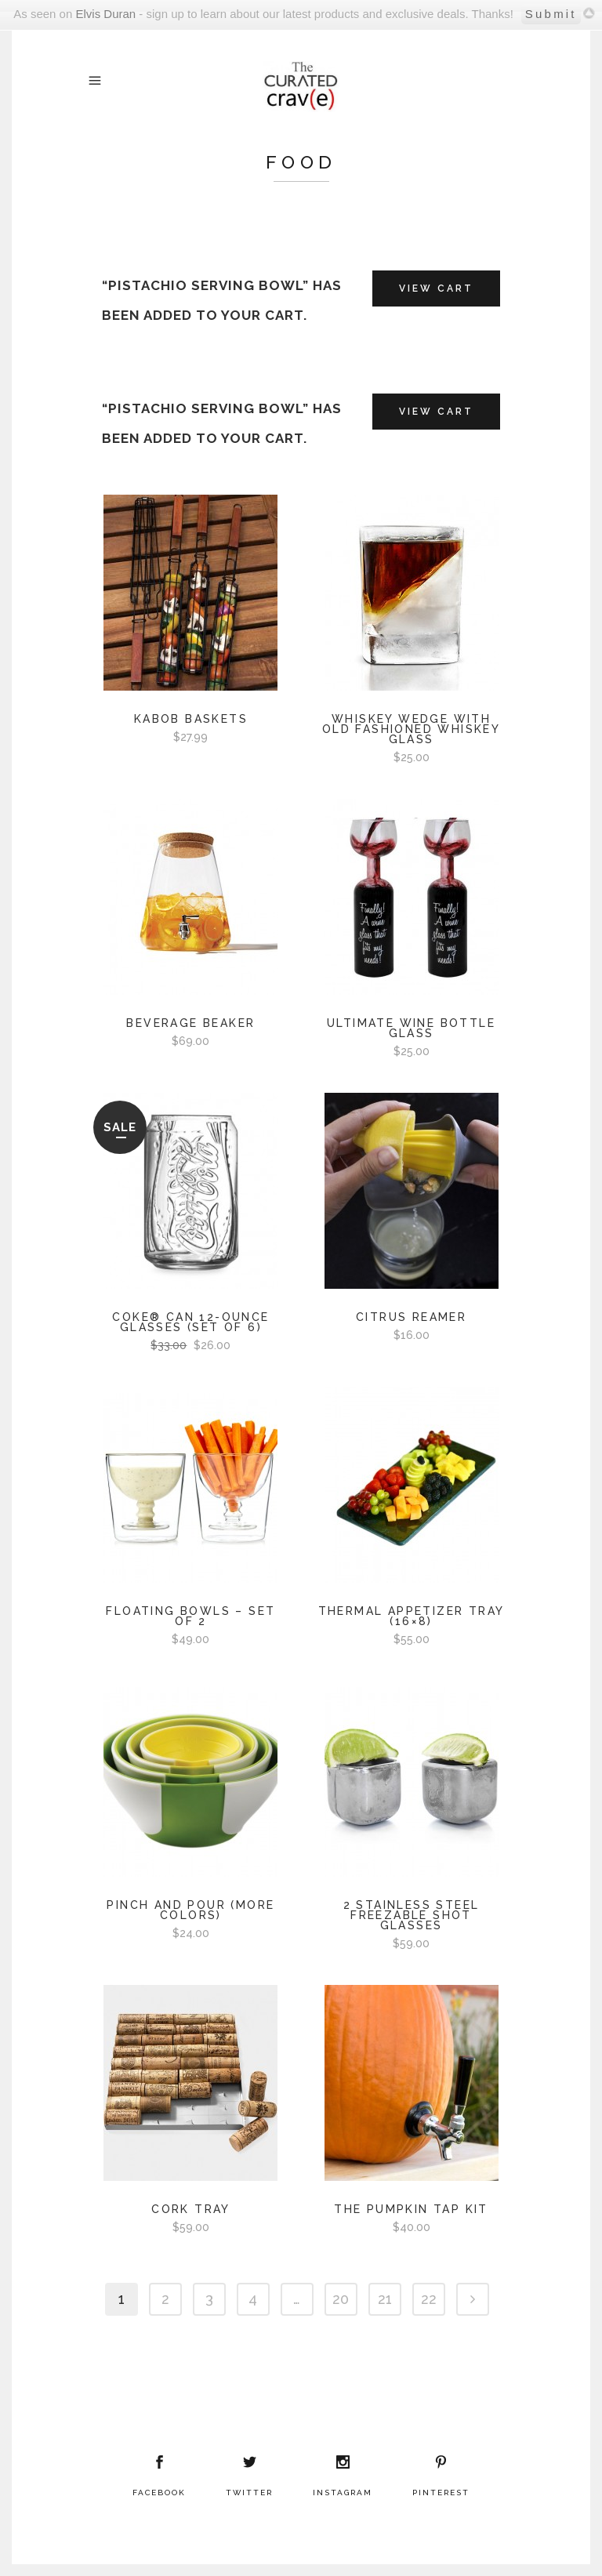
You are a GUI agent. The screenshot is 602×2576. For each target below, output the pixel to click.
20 (340, 2299)
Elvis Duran (105, 13)
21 (385, 2299)
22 (429, 2299)
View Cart (436, 288)
